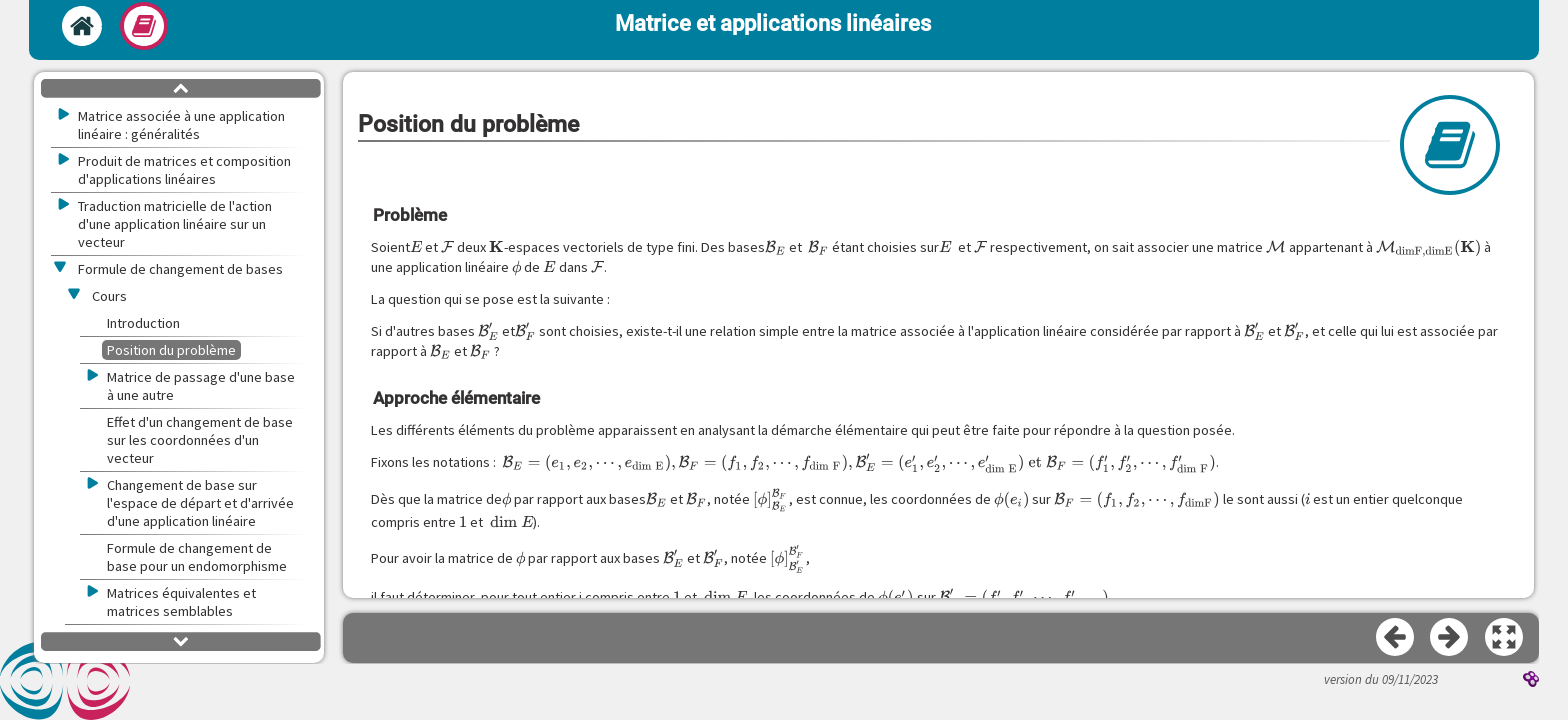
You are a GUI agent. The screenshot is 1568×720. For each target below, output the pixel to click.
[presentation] (416, 247)
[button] (1505, 638)
